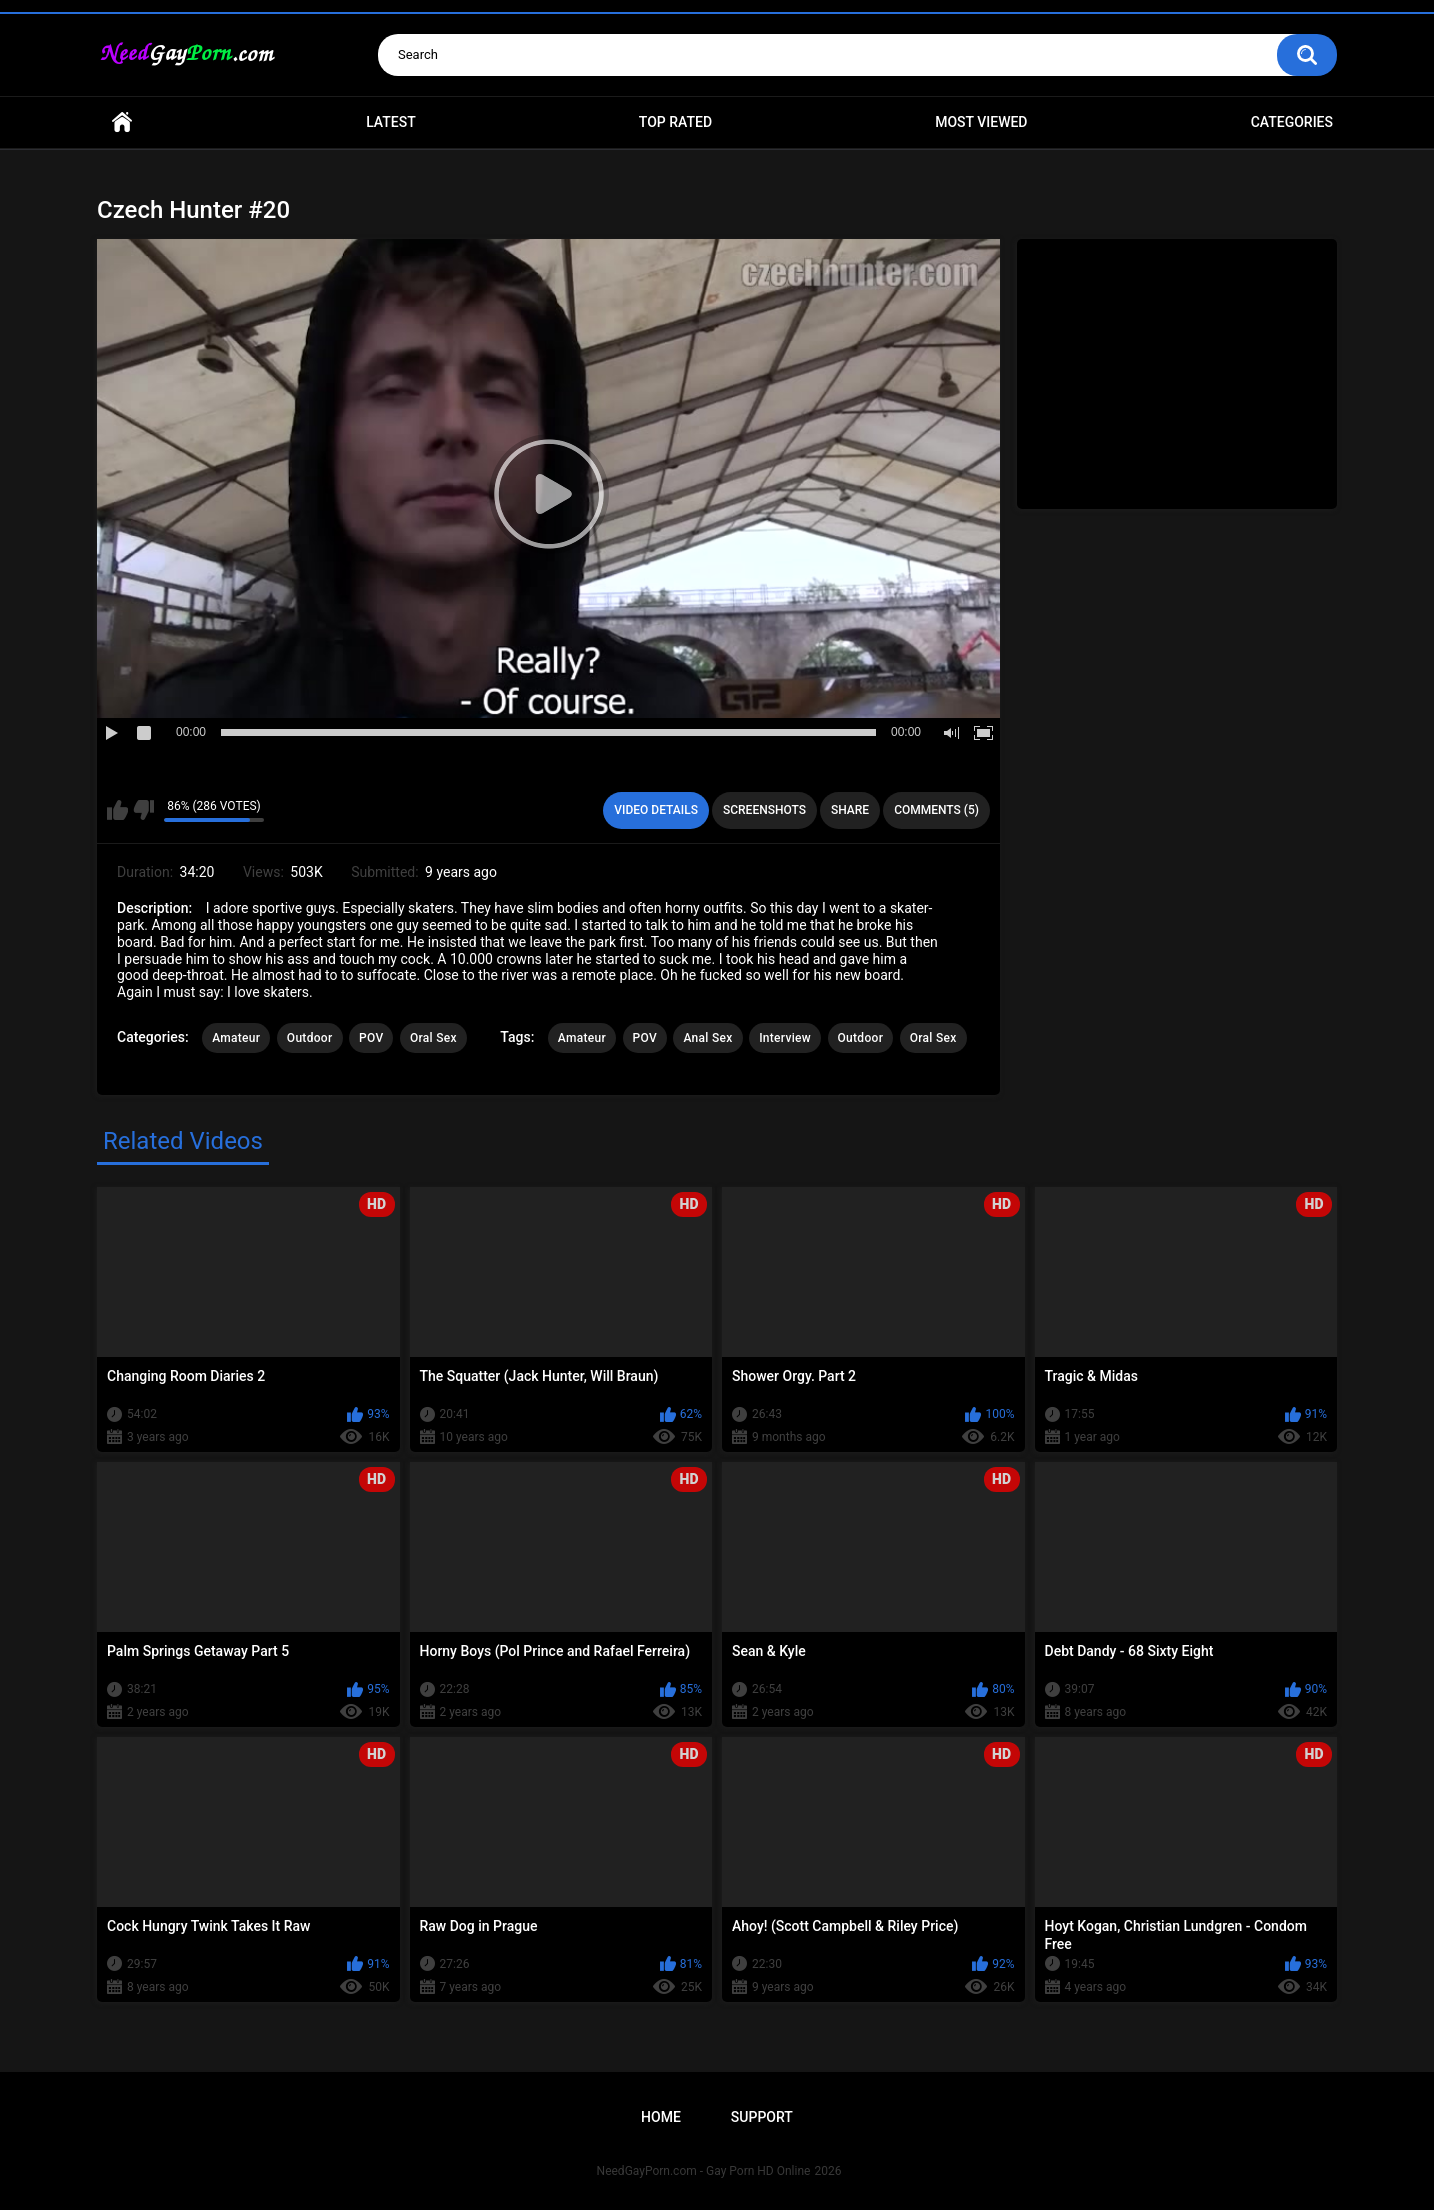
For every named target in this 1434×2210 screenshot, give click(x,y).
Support (762, 2117)
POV (371, 1038)
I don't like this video (143, 810)
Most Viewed (981, 122)
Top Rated (675, 122)
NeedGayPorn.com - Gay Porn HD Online (704, 2171)
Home (122, 122)
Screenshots (764, 810)
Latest (391, 122)
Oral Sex (433, 1038)
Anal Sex (707, 1038)
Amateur (236, 1038)
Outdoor (310, 1038)
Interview (785, 1038)
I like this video (117, 810)
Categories (1292, 122)
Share (850, 810)
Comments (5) (936, 810)
